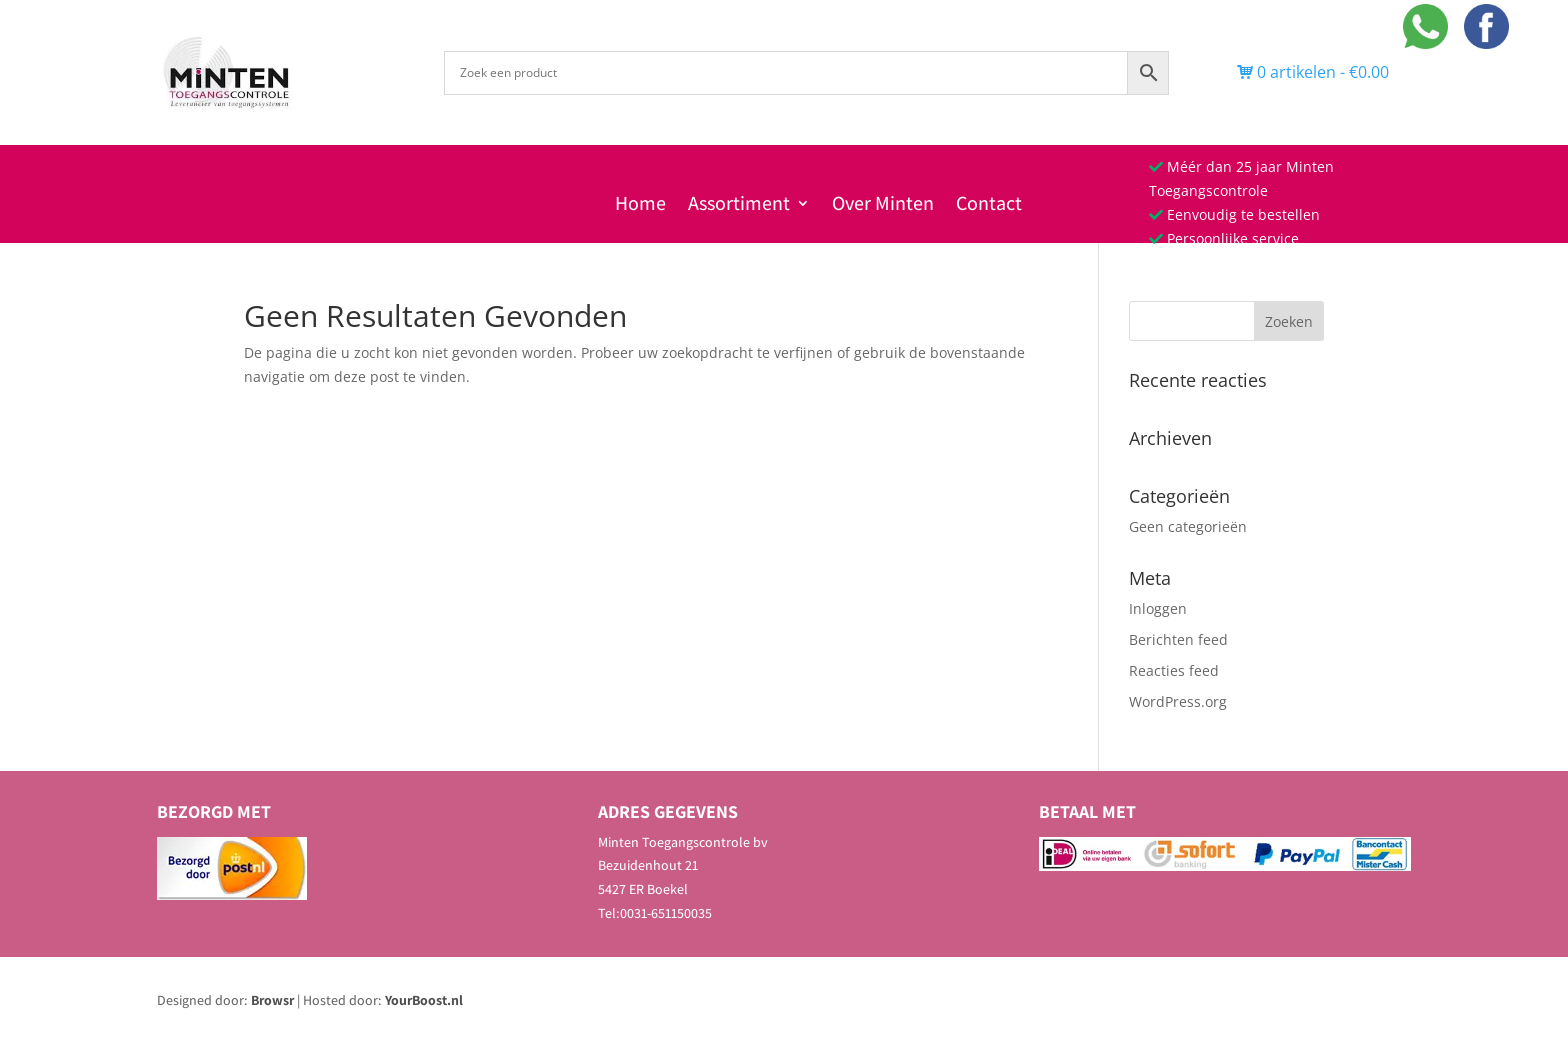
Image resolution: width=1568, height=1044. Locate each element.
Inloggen (1158, 608)
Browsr (272, 1000)
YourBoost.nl (424, 1000)
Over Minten (883, 206)
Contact (989, 206)
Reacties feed (1174, 670)
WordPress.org (1178, 701)
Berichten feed (1178, 639)
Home (640, 206)
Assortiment (739, 206)
